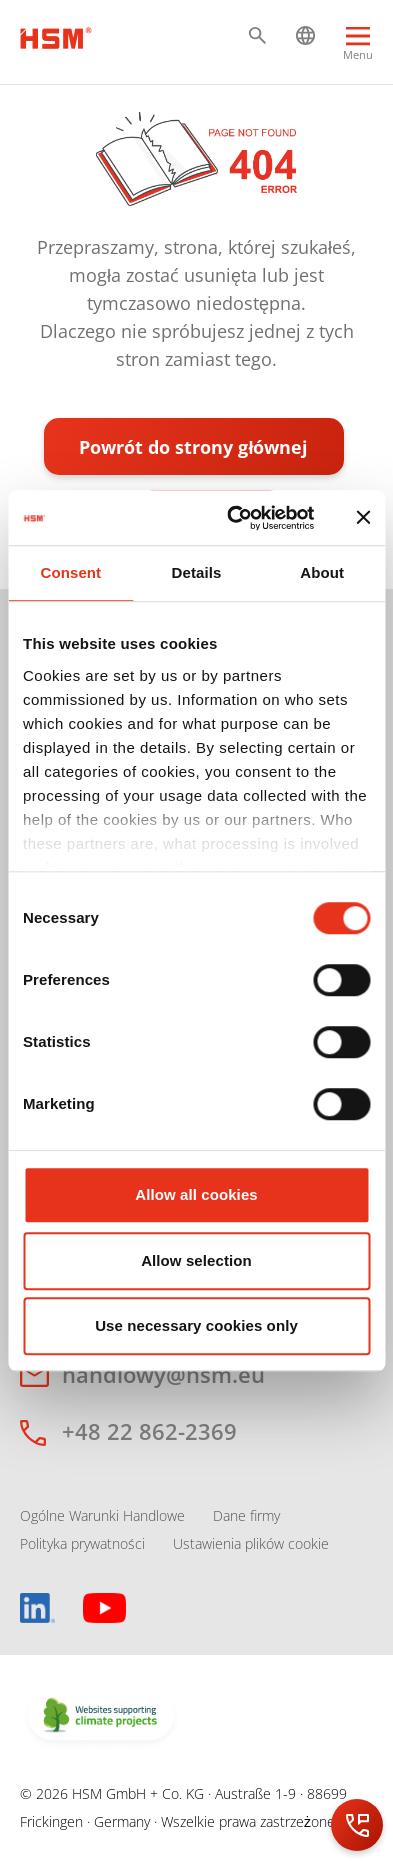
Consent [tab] (70, 572)
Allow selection (196, 1260)
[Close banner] (363, 518)
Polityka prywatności (82, 1543)
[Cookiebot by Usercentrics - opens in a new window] (234, 518)
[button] (257, 35)
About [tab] (322, 572)
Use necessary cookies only (196, 1325)
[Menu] (358, 46)
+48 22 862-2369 (149, 1431)
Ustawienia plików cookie (251, 1543)
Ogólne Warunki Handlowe (102, 1515)
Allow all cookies (196, 1194)
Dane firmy (246, 1515)
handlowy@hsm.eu (163, 1374)
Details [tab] (197, 572)
